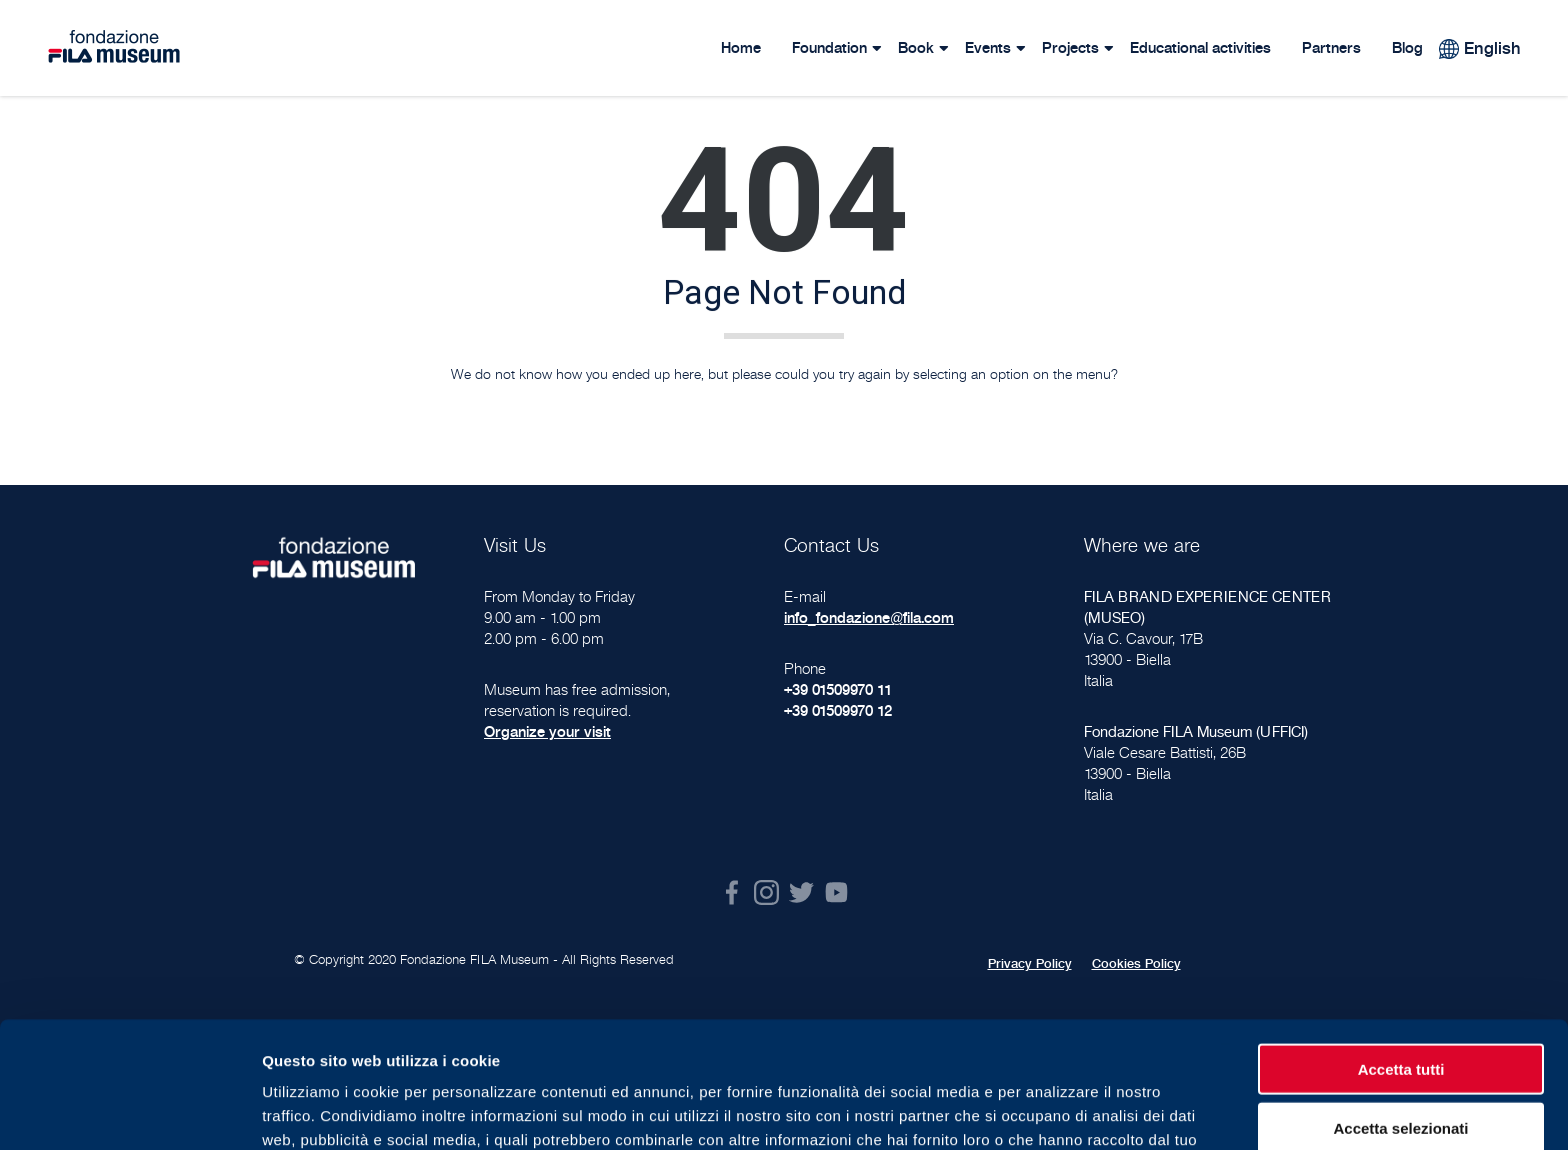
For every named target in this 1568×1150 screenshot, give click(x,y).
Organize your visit (547, 731)
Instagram (766, 892)
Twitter (801, 892)
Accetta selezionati (1400, 1009)
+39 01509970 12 (838, 710)
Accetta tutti (1401, 950)
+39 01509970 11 (838, 689)
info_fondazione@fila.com (869, 617)
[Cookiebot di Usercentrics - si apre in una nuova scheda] (129, 1111)
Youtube (836, 892)
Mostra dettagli (1052, 1110)
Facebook (731, 892)
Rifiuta (1401, 1067)
